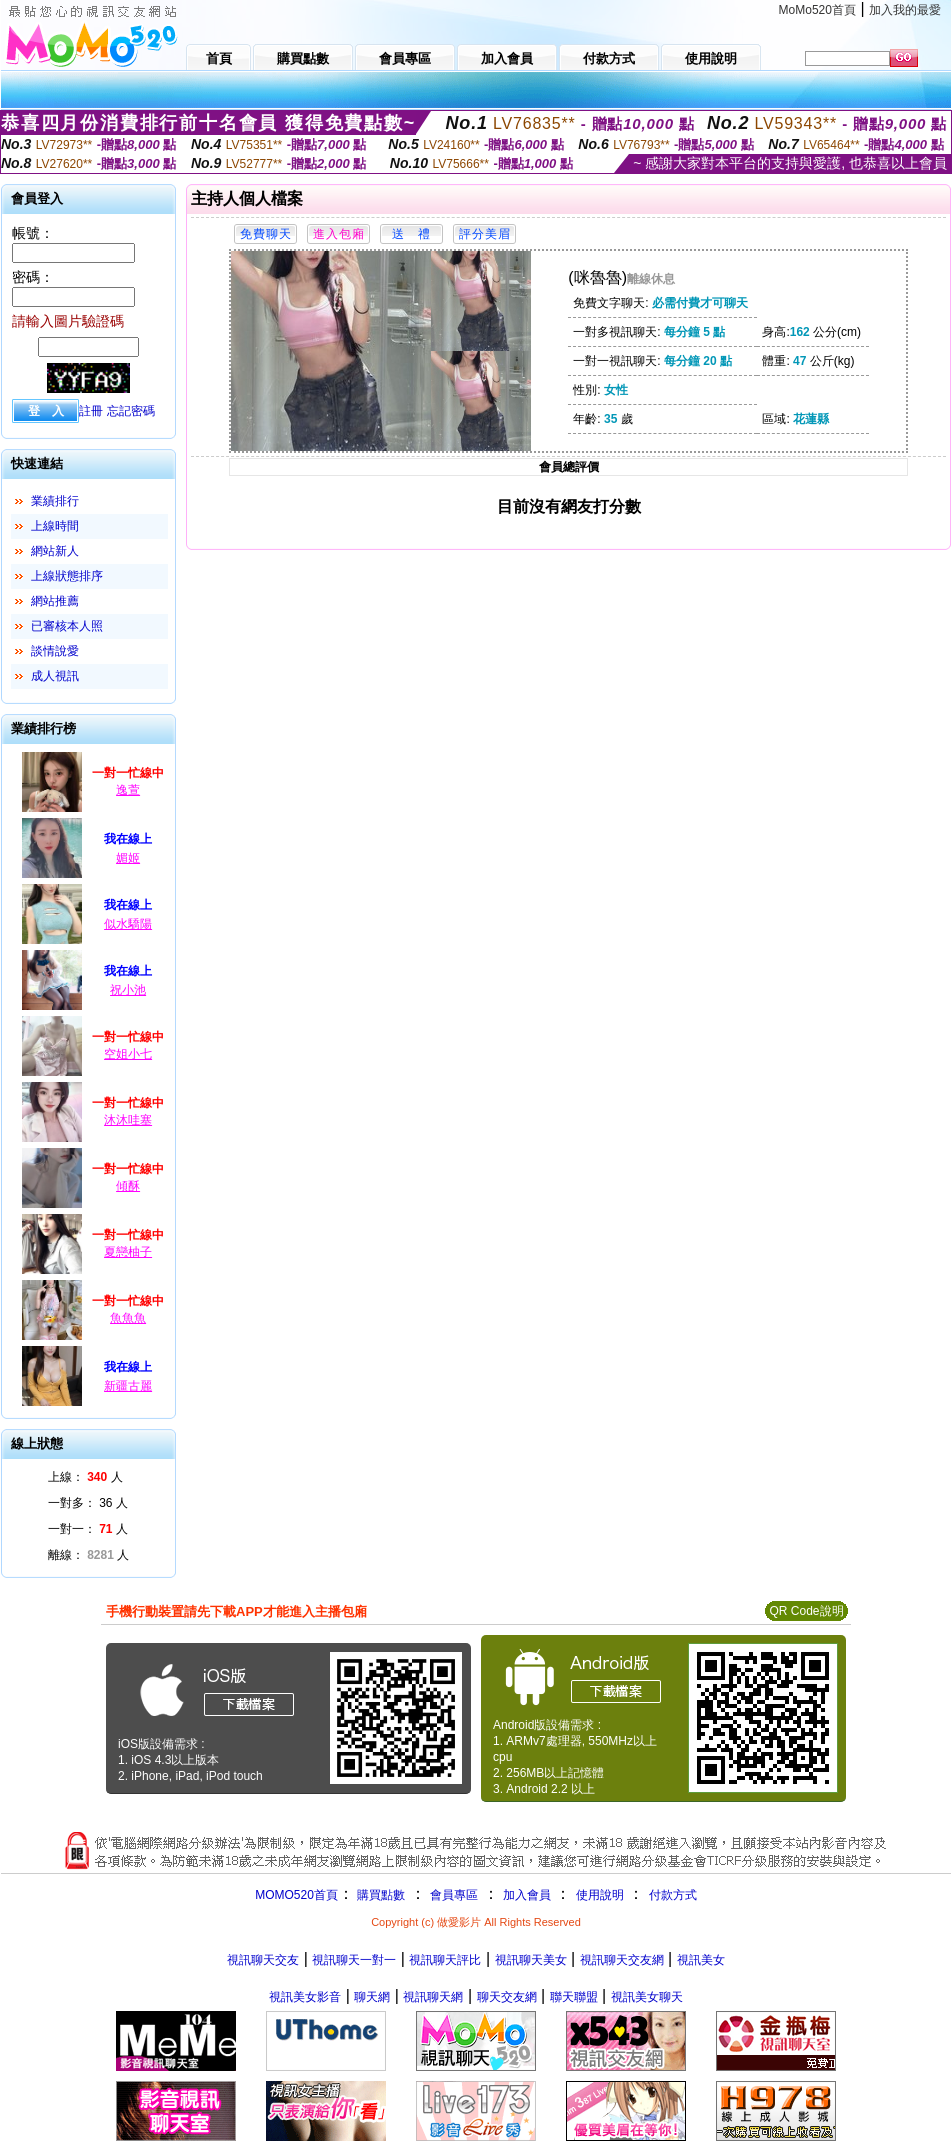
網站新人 (55, 551)
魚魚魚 (128, 1318)
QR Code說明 (806, 1611)
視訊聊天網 (433, 1997)
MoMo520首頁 (817, 10)
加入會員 (527, 1895)
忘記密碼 (131, 411)
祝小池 (128, 990)
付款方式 (673, 1895)
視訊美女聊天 (647, 1997)
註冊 (91, 411)
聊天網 (372, 1997)
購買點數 (379, 1895)
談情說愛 (55, 651)
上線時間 (55, 526)
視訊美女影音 (305, 1997)
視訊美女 (701, 1960)
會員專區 (454, 1895)
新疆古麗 (128, 1386)
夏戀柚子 (128, 1252)
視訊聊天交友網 (622, 1960)
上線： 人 (85, 1477)
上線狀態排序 (67, 576)
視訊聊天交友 (263, 1960)
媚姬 (128, 858)
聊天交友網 (507, 1997)
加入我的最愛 (905, 10)
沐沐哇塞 (128, 1120)
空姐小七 (128, 1054)
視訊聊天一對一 (354, 1960)
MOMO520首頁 (296, 1895)
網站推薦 (55, 601)
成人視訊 (55, 676)
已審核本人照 (67, 626)
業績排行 (55, 501)
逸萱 (128, 790)
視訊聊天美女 (531, 1960)
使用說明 (600, 1895)
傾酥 (128, 1186)
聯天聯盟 (574, 1997)
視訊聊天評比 (445, 1960)
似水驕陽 (128, 924)
